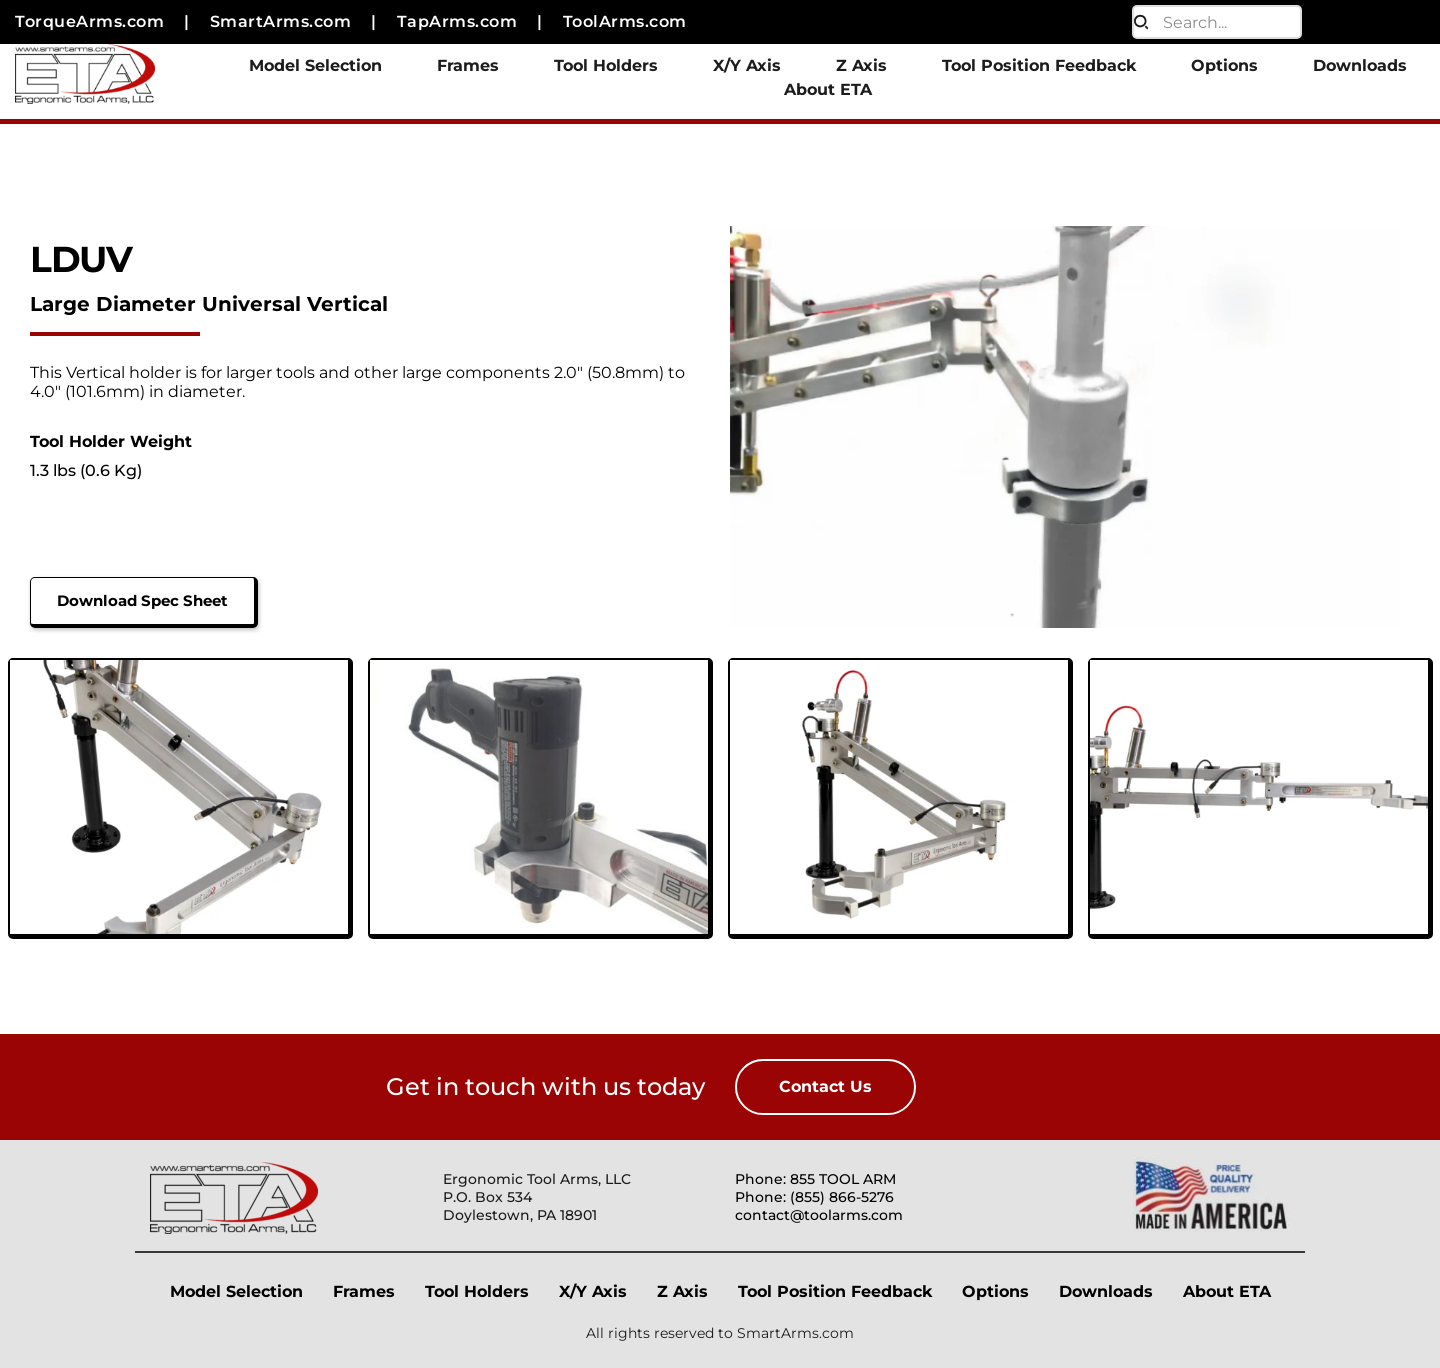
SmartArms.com (795, 1333)
